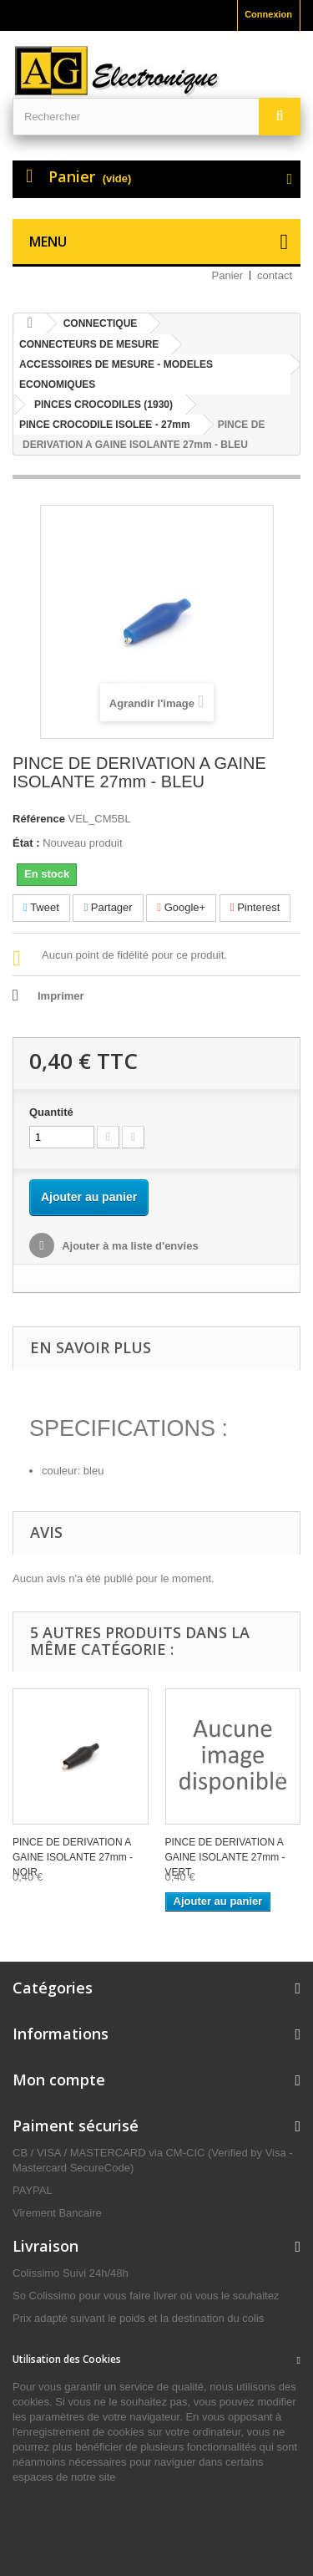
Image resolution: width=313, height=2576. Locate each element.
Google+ (181, 907)
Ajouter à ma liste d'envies (129, 1246)
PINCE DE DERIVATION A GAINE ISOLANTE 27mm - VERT (225, 1857)
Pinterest (255, 907)
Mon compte (59, 2079)
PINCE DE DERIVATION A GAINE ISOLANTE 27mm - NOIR (73, 1857)
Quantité (51, 1112)
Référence (39, 818)
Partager (107, 907)
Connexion (268, 14)
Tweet (41, 907)
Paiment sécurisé (76, 2125)
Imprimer (61, 996)
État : (26, 843)
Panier (228, 275)
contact (274, 275)
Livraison (45, 2246)
